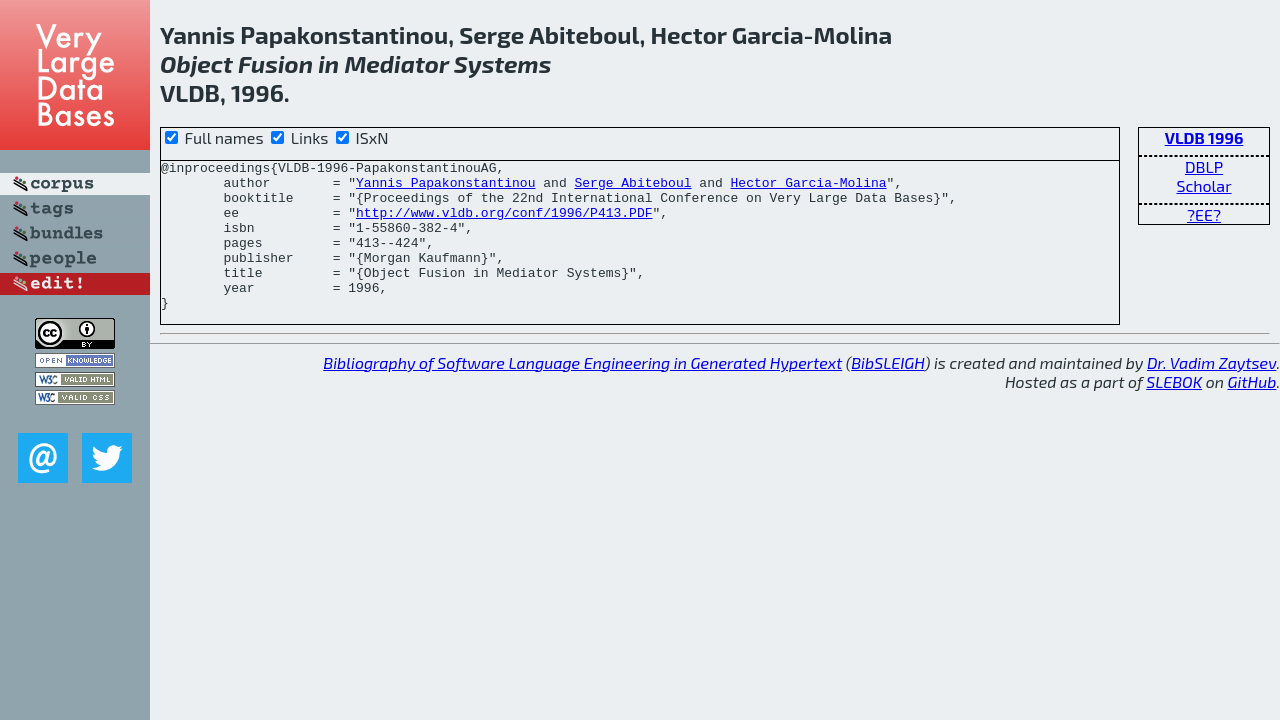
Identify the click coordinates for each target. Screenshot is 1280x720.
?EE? (1204, 214)
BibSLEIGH (887, 392)
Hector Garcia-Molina (808, 188)
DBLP (1204, 166)
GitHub (1252, 411)
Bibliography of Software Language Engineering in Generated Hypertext (582, 392)
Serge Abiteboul (632, 188)
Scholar (1203, 185)
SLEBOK (1174, 411)
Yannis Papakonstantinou (445, 188)
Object (196, 63)
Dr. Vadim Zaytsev (1211, 392)
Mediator (396, 63)
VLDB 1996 (1204, 137)
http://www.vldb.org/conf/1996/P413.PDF (504, 224)
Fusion (275, 63)
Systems (503, 63)
